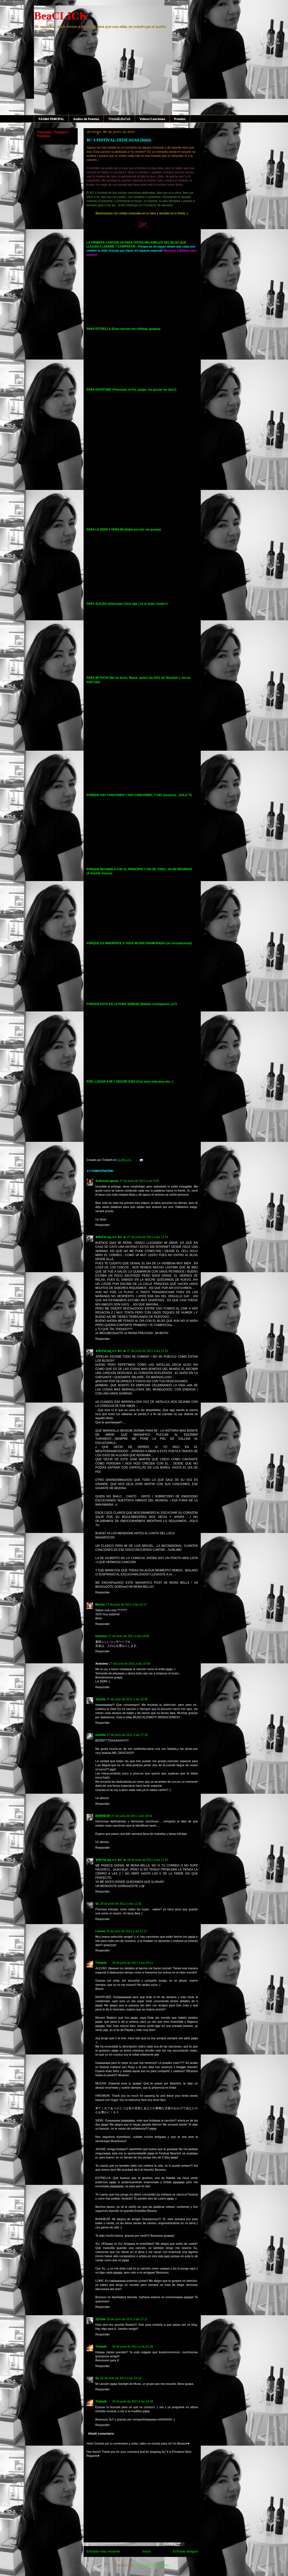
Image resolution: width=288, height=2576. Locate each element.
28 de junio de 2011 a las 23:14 (120, 2378)
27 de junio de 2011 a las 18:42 (131, 1815)
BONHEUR (102, 1815)
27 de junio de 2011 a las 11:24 (147, 1237)
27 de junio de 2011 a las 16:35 (127, 1699)
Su (97, 1903)
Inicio (146, 2551)
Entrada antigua (185, 2551)
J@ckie (100, 1699)
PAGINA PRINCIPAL (51, 119)
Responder (102, 1224)
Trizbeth (101, 1962)
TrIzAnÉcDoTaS (119, 119)
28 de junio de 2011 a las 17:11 (127, 2319)
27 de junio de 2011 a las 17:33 (127, 1734)
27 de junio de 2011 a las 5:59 (139, 1180)
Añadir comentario (101, 2433)
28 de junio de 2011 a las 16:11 (132, 1962)
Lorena (100, 1931)
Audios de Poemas (86, 119)
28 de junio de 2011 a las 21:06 (132, 2346)
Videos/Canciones (152, 119)
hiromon (101, 1636)
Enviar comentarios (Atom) (151, 2565)
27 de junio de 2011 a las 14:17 (126, 1604)
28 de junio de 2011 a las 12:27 (126, 1931)
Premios (180, 119)
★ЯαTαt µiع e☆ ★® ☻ (110, 1237)
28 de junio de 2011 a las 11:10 (147, 1859)
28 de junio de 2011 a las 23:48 (132, 2401)
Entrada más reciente (103, 2551)
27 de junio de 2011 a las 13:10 (147, 1350)
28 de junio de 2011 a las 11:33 (120, 1903)
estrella (100, 1734)
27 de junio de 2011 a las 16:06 (129, 1663)
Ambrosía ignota (106, 1180)
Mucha (100, 1604)
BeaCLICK (61, 16)
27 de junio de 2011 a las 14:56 (128, 1636)
